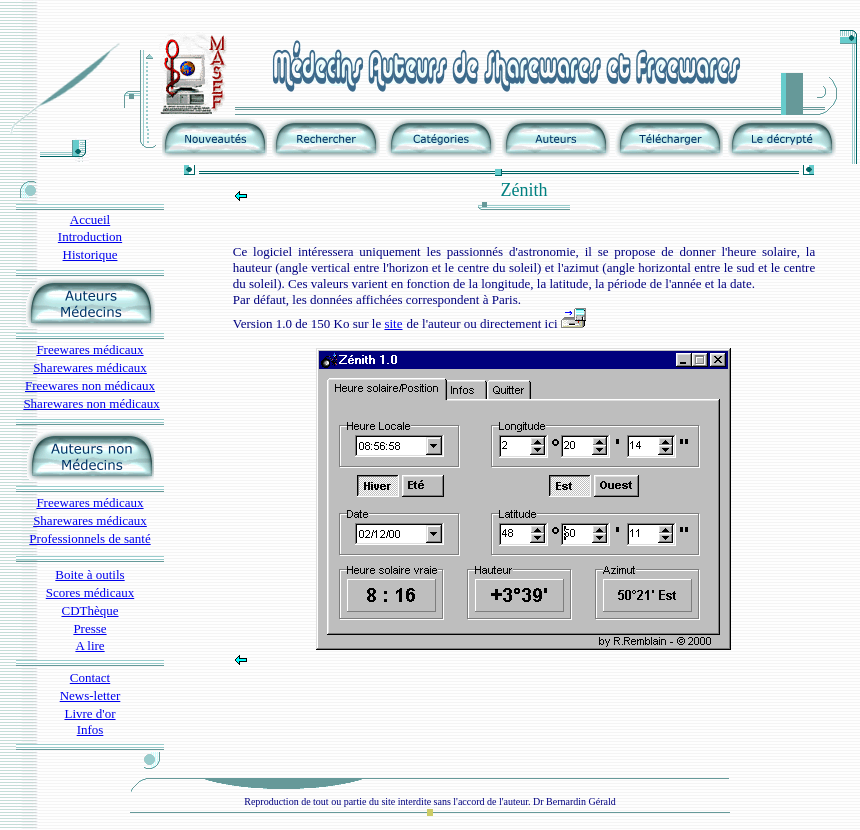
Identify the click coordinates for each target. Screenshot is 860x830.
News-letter (90, 695)
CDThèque (89, 610)
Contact (90, 677)
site (393, 323)
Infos (90, 729)
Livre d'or (89, 713)
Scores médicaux (90, 592)
